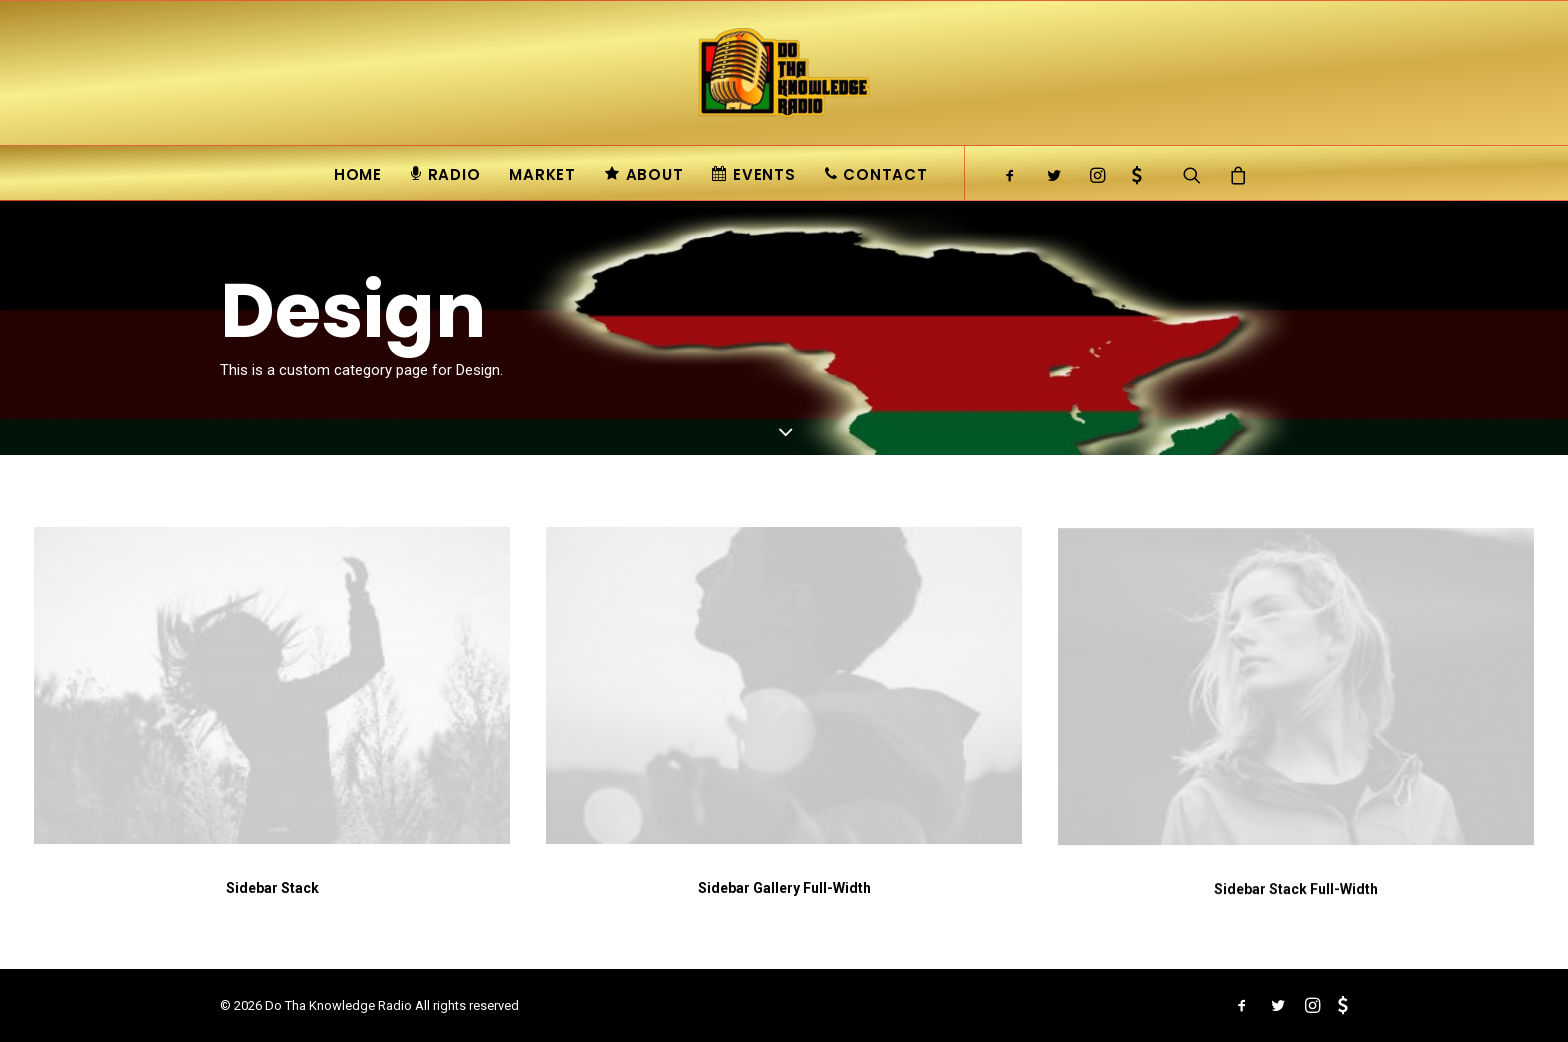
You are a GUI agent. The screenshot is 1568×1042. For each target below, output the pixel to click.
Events (753, 174)
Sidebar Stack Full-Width (1296, 905)
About (644, 174)
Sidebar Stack (272, 888)
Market (542, 174)
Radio (446, 174)
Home (358, 174)
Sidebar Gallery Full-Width (784, 889)
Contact (876, 174)
